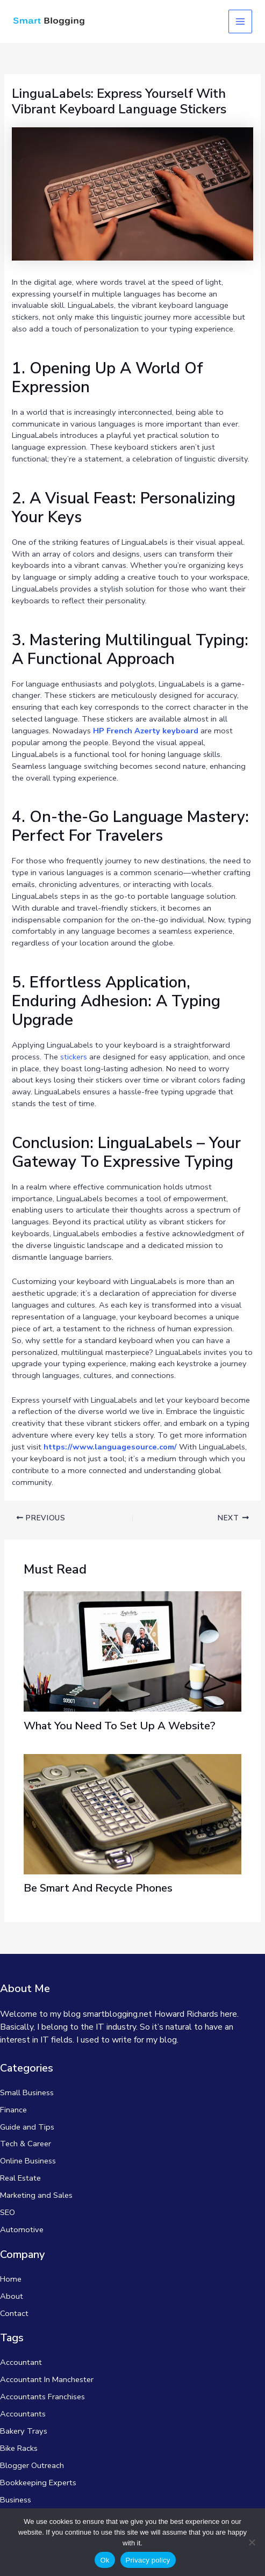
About (11, 2296)
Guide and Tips (27, 2127)
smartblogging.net (117, 2014)
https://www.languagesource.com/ (110, 1446)
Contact (14, 2313)
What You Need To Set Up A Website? (120, 1726)
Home (11, 2279)
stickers (73, 1056)
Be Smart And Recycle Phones (98, 1888)
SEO (7, 2212)
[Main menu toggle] (240, 21)
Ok (104, 2560)
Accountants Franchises (42, 2396)
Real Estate (20, 2178)
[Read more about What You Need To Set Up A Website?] (132, 1651)
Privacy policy (148, 2560)
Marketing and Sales (36, 2195)
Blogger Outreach (32, 2465)
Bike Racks (19, 2448)
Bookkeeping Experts (38, 2482)
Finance (13, 2109)
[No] (251, 2542)
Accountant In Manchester (47, 2379)
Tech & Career (25, 2143)
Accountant (21, 2362)
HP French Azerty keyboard (145, 730)
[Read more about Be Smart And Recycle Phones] (132, 1813)
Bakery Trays (23, 2431)
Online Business (28, 2160)
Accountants (23, 2413)
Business (15, 2499)
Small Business (27, 2092)
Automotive (22, 2229)
